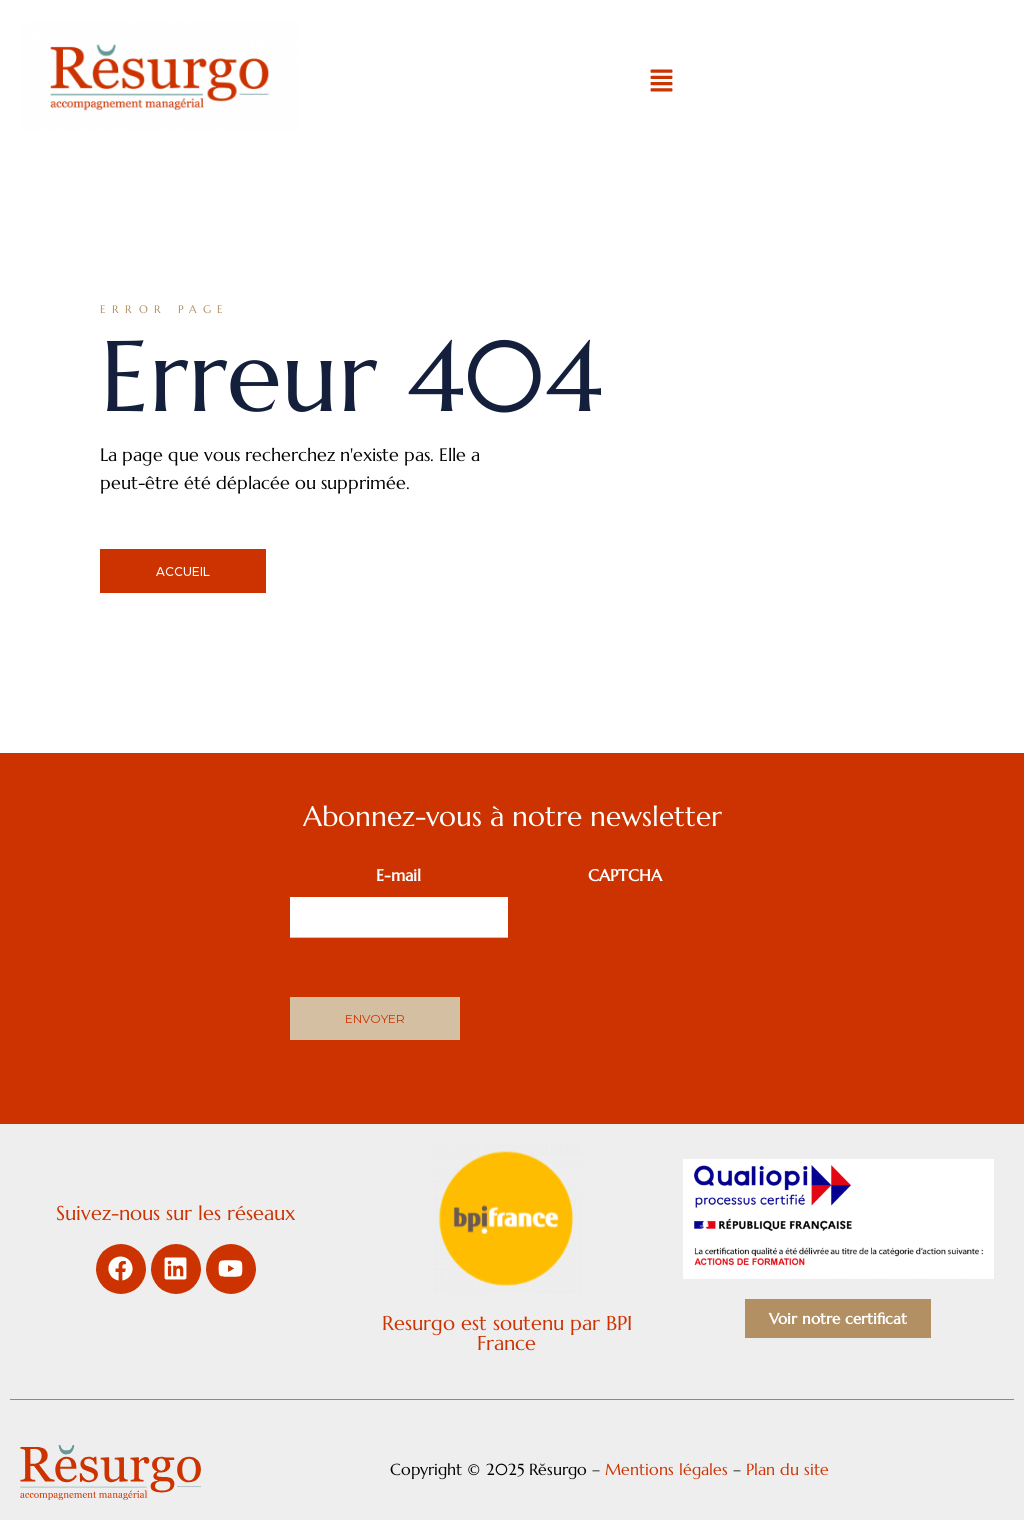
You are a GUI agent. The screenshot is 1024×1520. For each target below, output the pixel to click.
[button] (661, 82)
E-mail (398, 875)
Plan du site (790, 1469)
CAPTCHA (625, 875)
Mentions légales (666, 1469)
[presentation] (668, 936)
